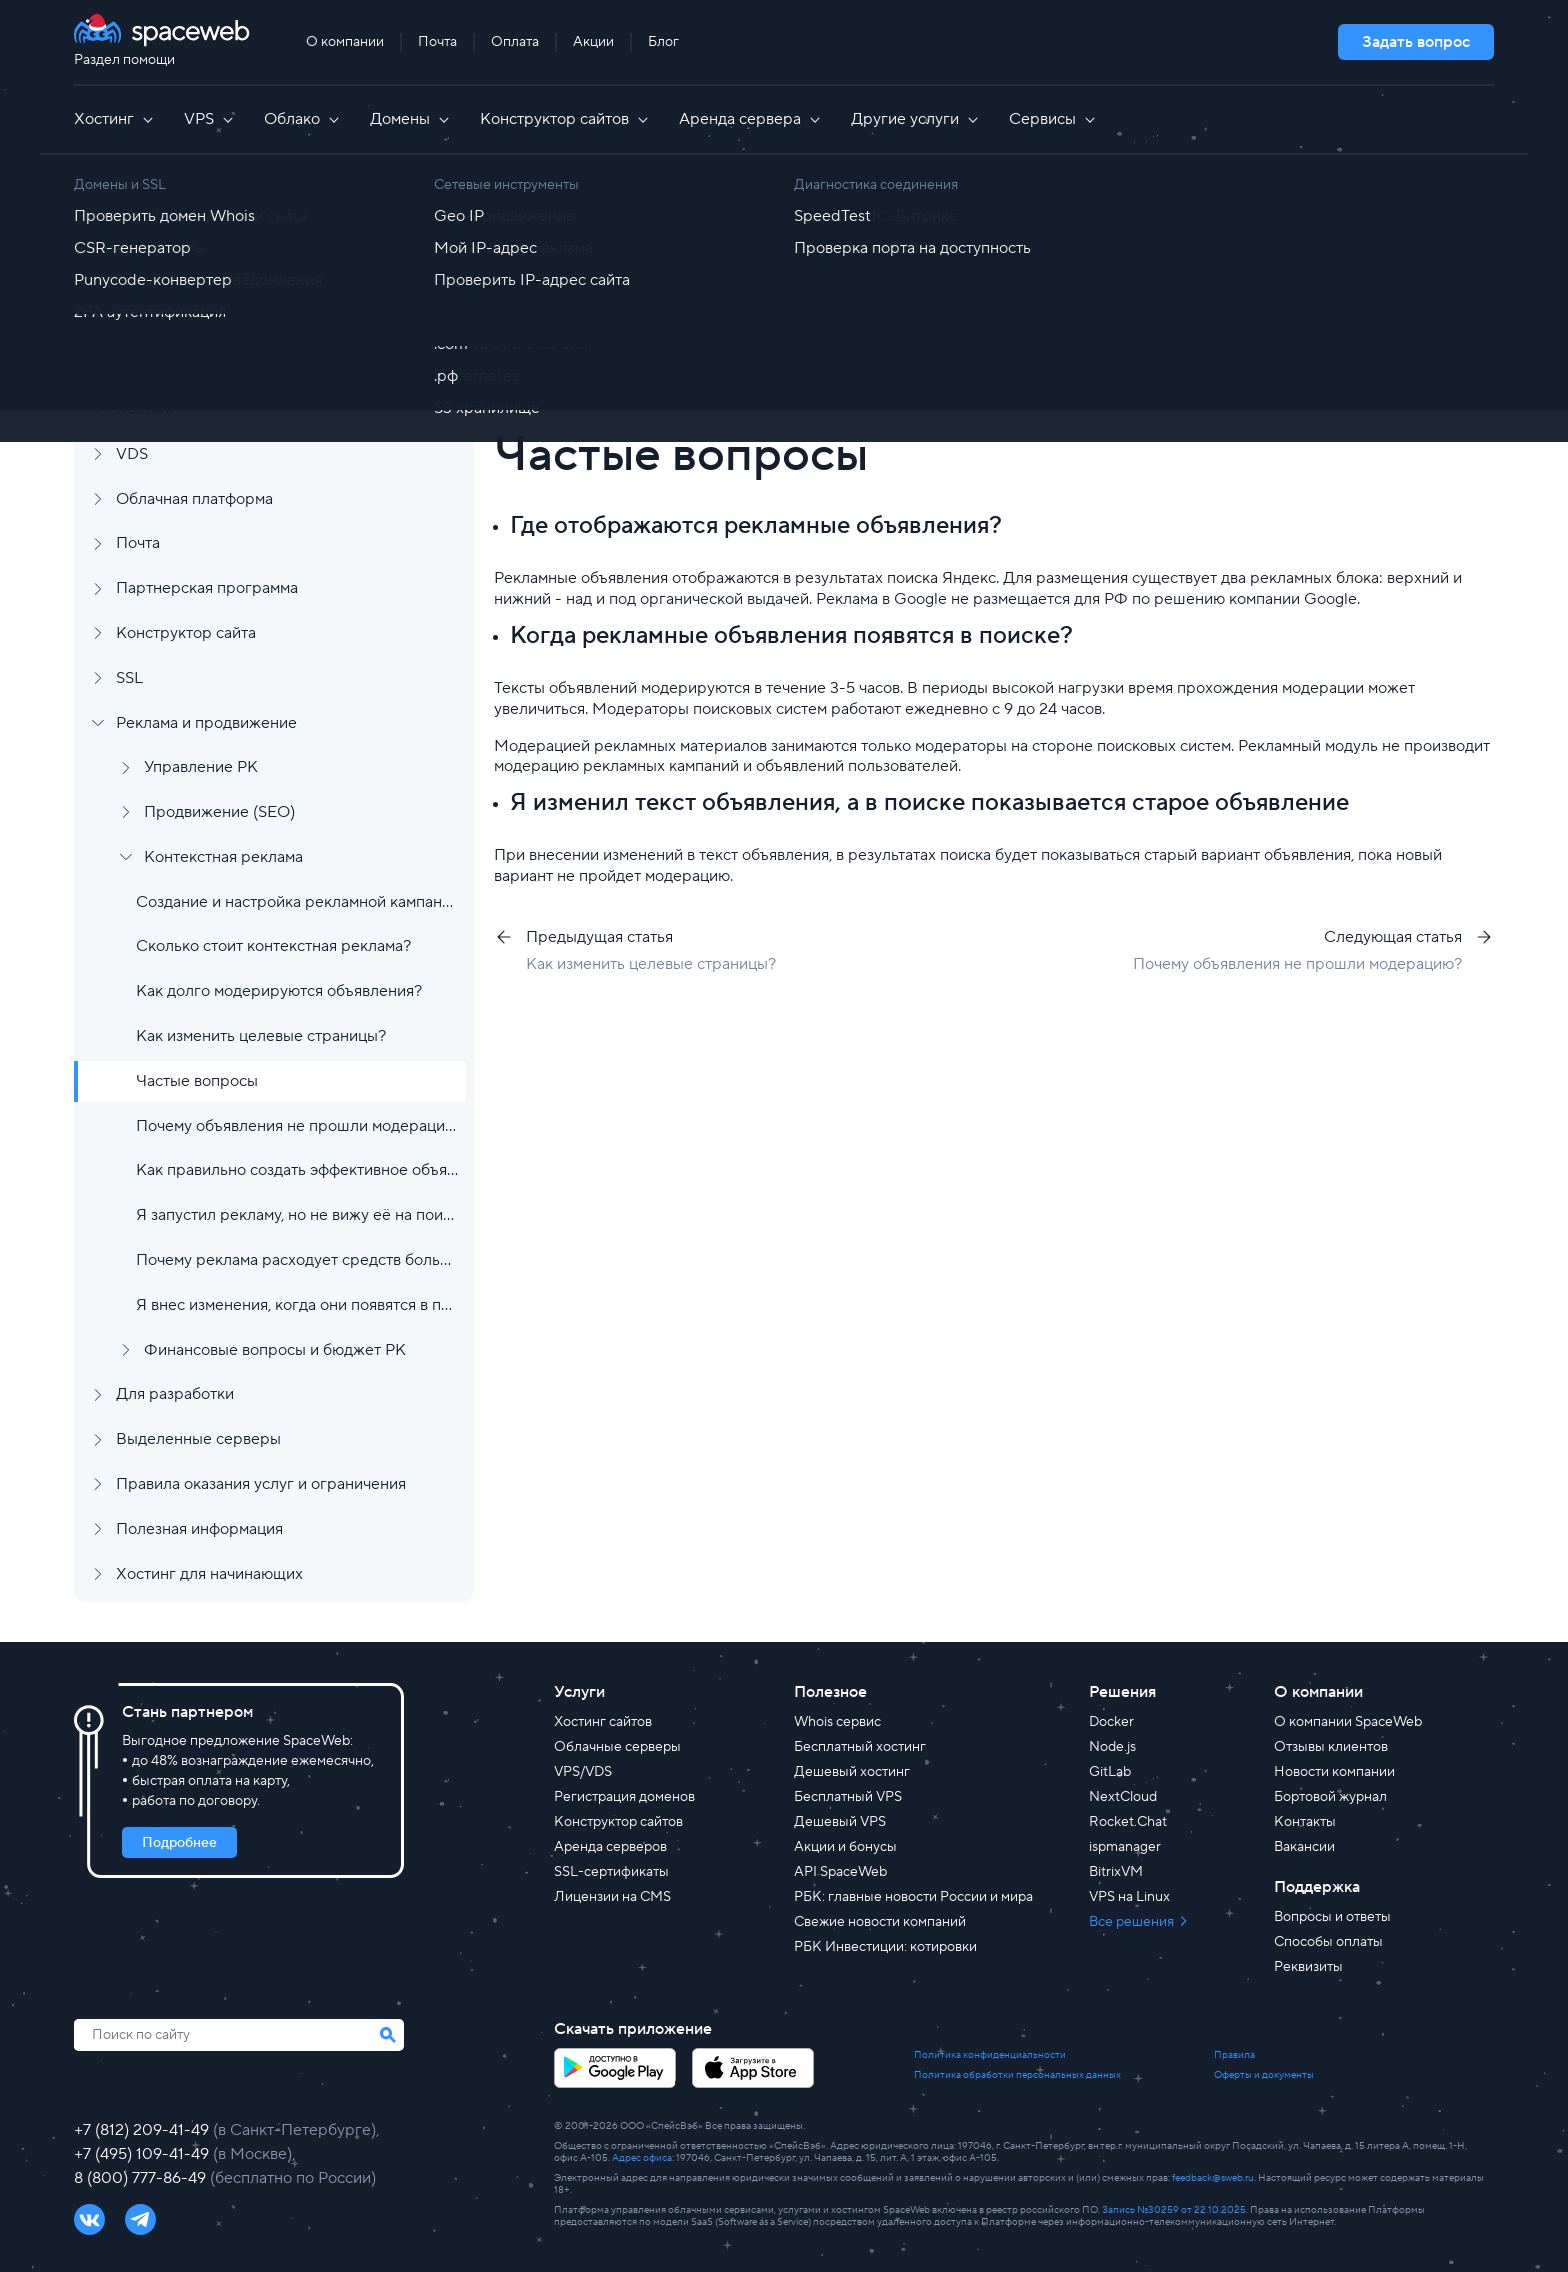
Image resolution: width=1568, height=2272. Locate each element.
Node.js (1112, 1747)
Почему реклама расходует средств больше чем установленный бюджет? (297, 1260)
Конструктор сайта (186, 633)
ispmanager (1125, 1847)
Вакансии (1304, 1847)
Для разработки (175, 1394)
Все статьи (594, 222)
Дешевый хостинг (852, 1772)
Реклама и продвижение (206, 723)
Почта (437, 42)
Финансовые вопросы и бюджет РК (275, 1350)
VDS (132, 454)
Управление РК (201, 767)
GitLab (1110, 1772)
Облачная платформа (194, 499)
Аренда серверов (610, 1847)
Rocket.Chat (1128, 1822)
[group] (1044, 367)
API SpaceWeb (840, 1872)
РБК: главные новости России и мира (913, 1897)
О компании (345, 42)
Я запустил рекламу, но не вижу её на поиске (297, 1215)
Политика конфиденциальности (990, 2055)
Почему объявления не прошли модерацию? (297, 1126)
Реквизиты (1308, 1967)
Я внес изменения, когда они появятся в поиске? (297, 1305)
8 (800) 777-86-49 (142, 2178)
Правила (1234, 2055)
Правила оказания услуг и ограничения (261, 1484)
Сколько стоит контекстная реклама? (273, 946)
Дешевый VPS (840, 1822)
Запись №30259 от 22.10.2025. (1175, 2209)
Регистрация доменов (624, 1797)
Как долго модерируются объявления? (279, 991)
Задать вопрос (1416, 42)
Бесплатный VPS (848, 1797)
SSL (129, 678)
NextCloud (1123, 1797)
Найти (1425, 307)
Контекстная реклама (223, 857)
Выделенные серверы (198, 1439)
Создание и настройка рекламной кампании (297, 902)
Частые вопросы (197, 1081)
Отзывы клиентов (1331, 1747)
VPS (210, 119)
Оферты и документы (1264, 2075)
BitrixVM (1116, 1872)
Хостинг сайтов (603, 1722)
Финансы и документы (198, 319)
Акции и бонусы (845, 1847)
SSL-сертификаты (611, 1872)
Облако (303, 119)
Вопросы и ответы (1332, 1917)
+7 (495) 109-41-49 (143, 2154)
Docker (1111, 1722)
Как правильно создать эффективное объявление (297, 1170)
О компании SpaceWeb (1348, 1722)
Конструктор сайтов (565, 119)
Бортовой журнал (1330, 1797)
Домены (411, 119)
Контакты (1305, 1822)
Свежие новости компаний (880, 1922)
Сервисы (1053, 119)
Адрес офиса (642, 2157)
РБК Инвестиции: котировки (885, 1947)
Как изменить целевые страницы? (261, 1036)
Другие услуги (916, 119)
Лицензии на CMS (612, 1897)
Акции (593, 42)
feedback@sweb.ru (1213, 2177)
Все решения (1133, 1922)
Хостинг (115, 119)
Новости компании (1334, 1772)
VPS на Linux (1129, 1897)
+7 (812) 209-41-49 (143, 2130)
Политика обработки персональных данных (1017, 2075)
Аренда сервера (751, 119)
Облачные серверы (617, 1747)
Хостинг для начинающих (209, 1574)
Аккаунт (145, 275)
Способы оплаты (1328, 1942)
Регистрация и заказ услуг (212, 230)
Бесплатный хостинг (860, 1747)
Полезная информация (199, 1529)
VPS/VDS (583, 1772)
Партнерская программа (207, 588)
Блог (663, 42)
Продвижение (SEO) (219, 812)
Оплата (515, 42)
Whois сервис (837, 1722)
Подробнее (179, 1843)
